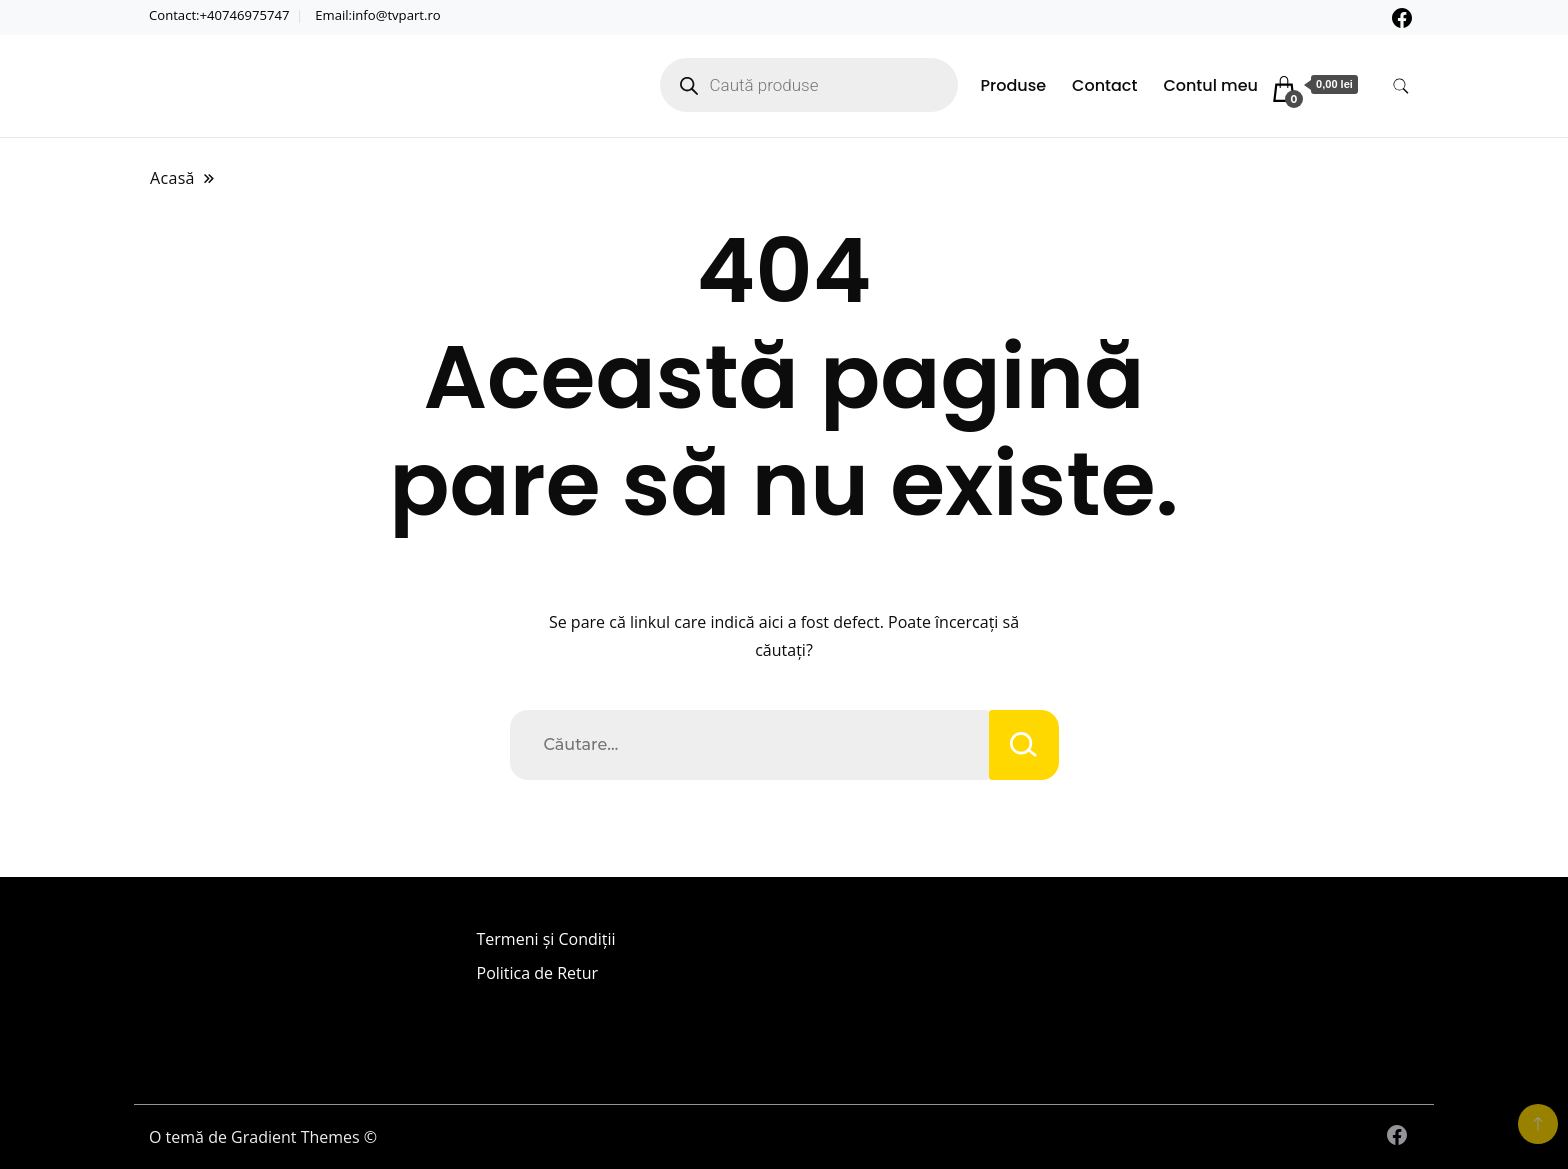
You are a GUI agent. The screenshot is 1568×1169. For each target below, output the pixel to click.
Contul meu (1210, 85)
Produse (1014, 85)
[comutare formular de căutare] (1401, 86)
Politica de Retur (538, 973)
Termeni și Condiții (546, 939)
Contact (1104, 85)
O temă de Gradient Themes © (263, 1137)
